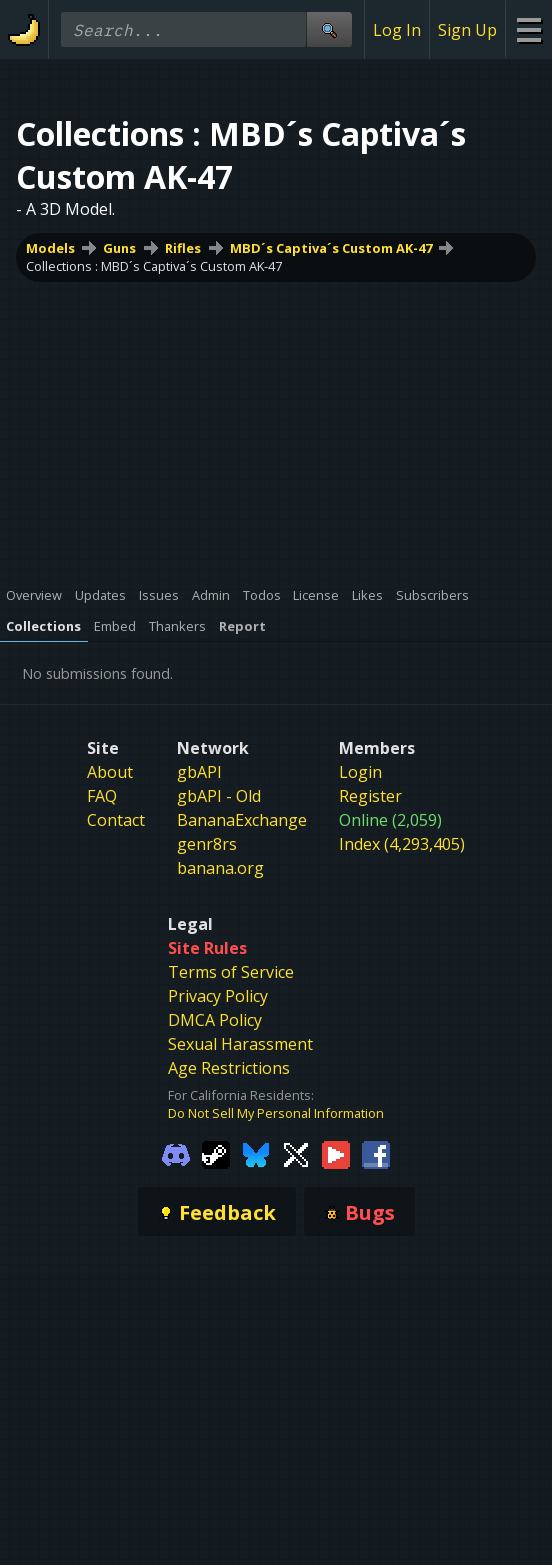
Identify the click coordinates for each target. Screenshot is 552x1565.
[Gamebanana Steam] (216, 1154)
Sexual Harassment (240, 1044)
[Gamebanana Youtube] (336, 1154)
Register (370, 796)
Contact (116, 820)
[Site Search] (329, 29)
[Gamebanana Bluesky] (256, 1154)
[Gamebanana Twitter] (296, 1154)
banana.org (220, 868)
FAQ (102, 796)
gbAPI (199, 772)
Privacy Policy (218, 996)
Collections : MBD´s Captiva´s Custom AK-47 (154, 266)
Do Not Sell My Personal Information (276, 1113)
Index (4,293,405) (402, 844)
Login (360, 772)
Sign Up (467, 30)
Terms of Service (231, 972)
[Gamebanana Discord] (176, 1154)
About (110, 772)
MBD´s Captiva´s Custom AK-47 (331, 248)
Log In (397, 30)
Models (50, 248)
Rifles (183, 248)
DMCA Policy (215, 1020)
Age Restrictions (229, 1068)
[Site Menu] (528, 29)
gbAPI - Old (219, 796)
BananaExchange (242, 820)
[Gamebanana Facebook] (376, 1154)
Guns (119, 248)
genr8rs (207, 844)
